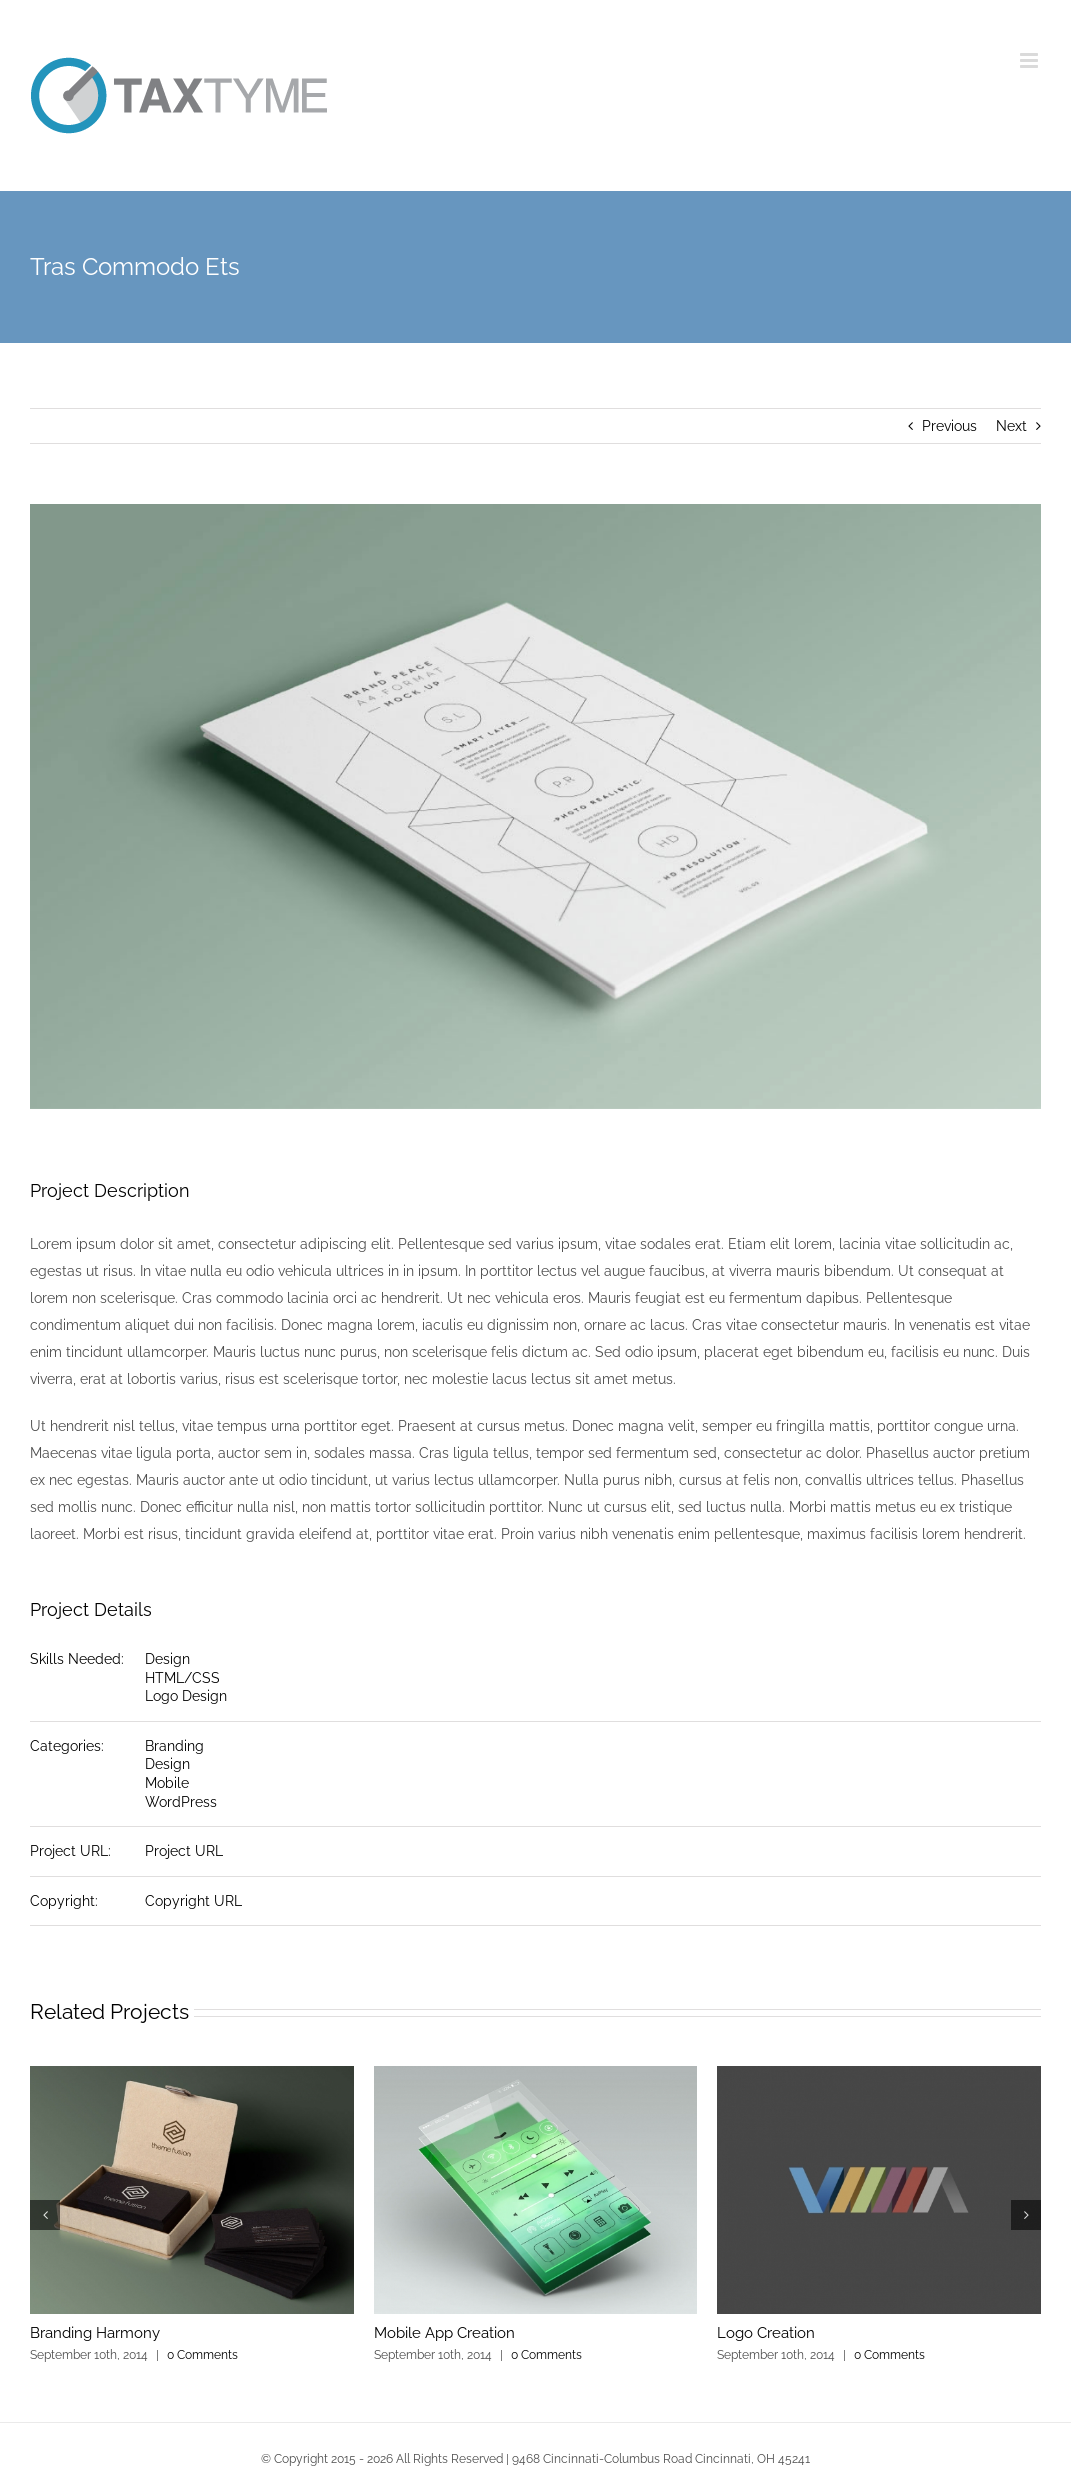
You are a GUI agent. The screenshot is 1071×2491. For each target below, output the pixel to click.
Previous (949, 426)
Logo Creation (766, 2333)
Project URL (184, 1851)
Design (167, 1659)
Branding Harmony (95, 2333)
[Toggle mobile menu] (1030, 60)
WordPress (181, 1802)
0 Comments (202, 2355)
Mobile (167, 1783)
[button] (45, 2215)
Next (1011, 426)
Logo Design (186, 1696)
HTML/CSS (182, 1678)
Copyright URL (193, 1901)
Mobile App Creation (444, 2333)
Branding (174, 1746)
